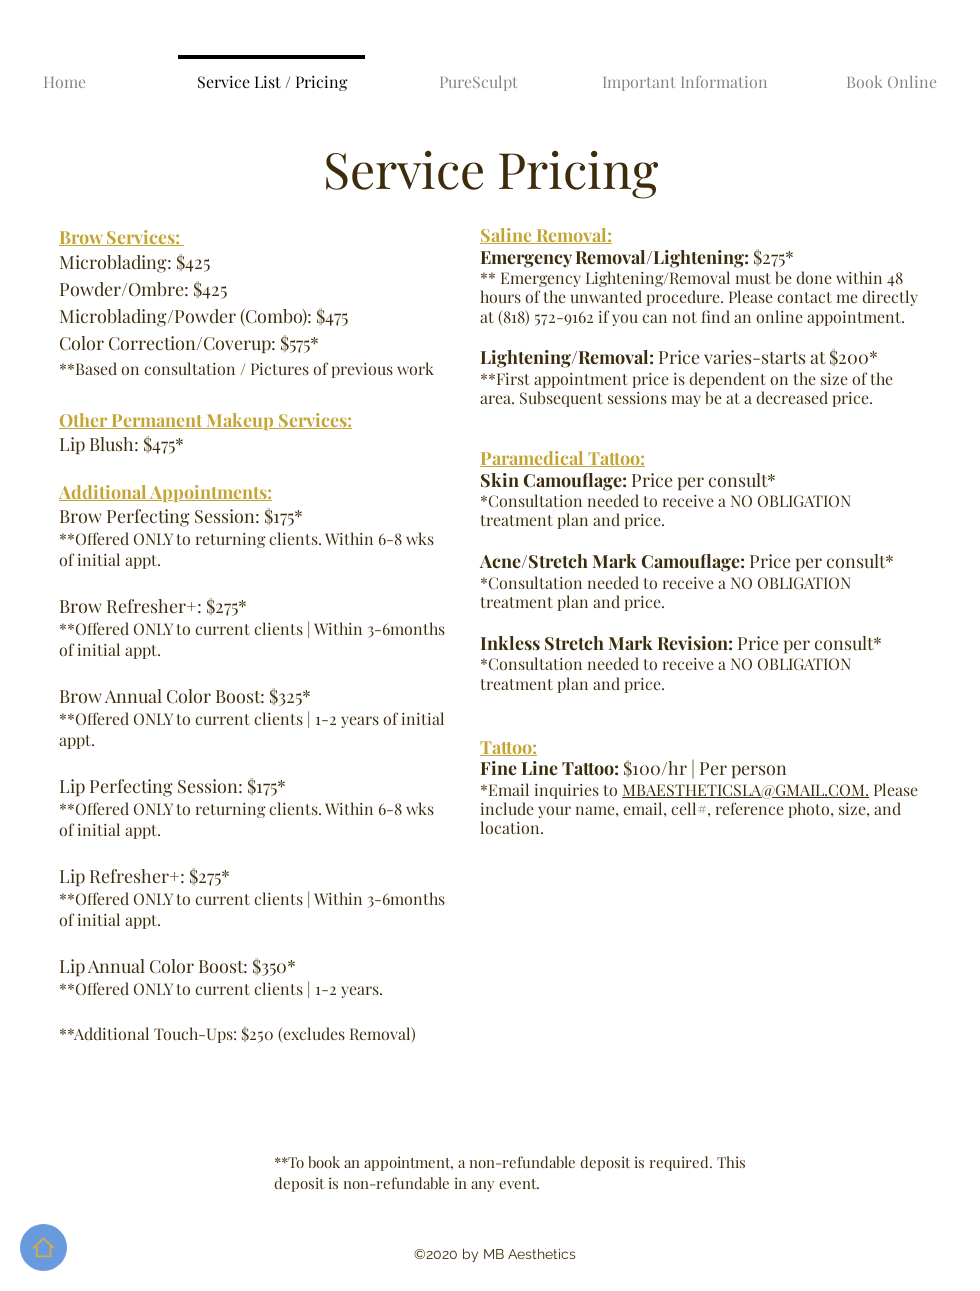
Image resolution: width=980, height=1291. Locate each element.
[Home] (43, 1247)
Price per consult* (681, 643)
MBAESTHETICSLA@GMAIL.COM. (745, 789)
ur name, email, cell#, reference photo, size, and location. (690, 818)
